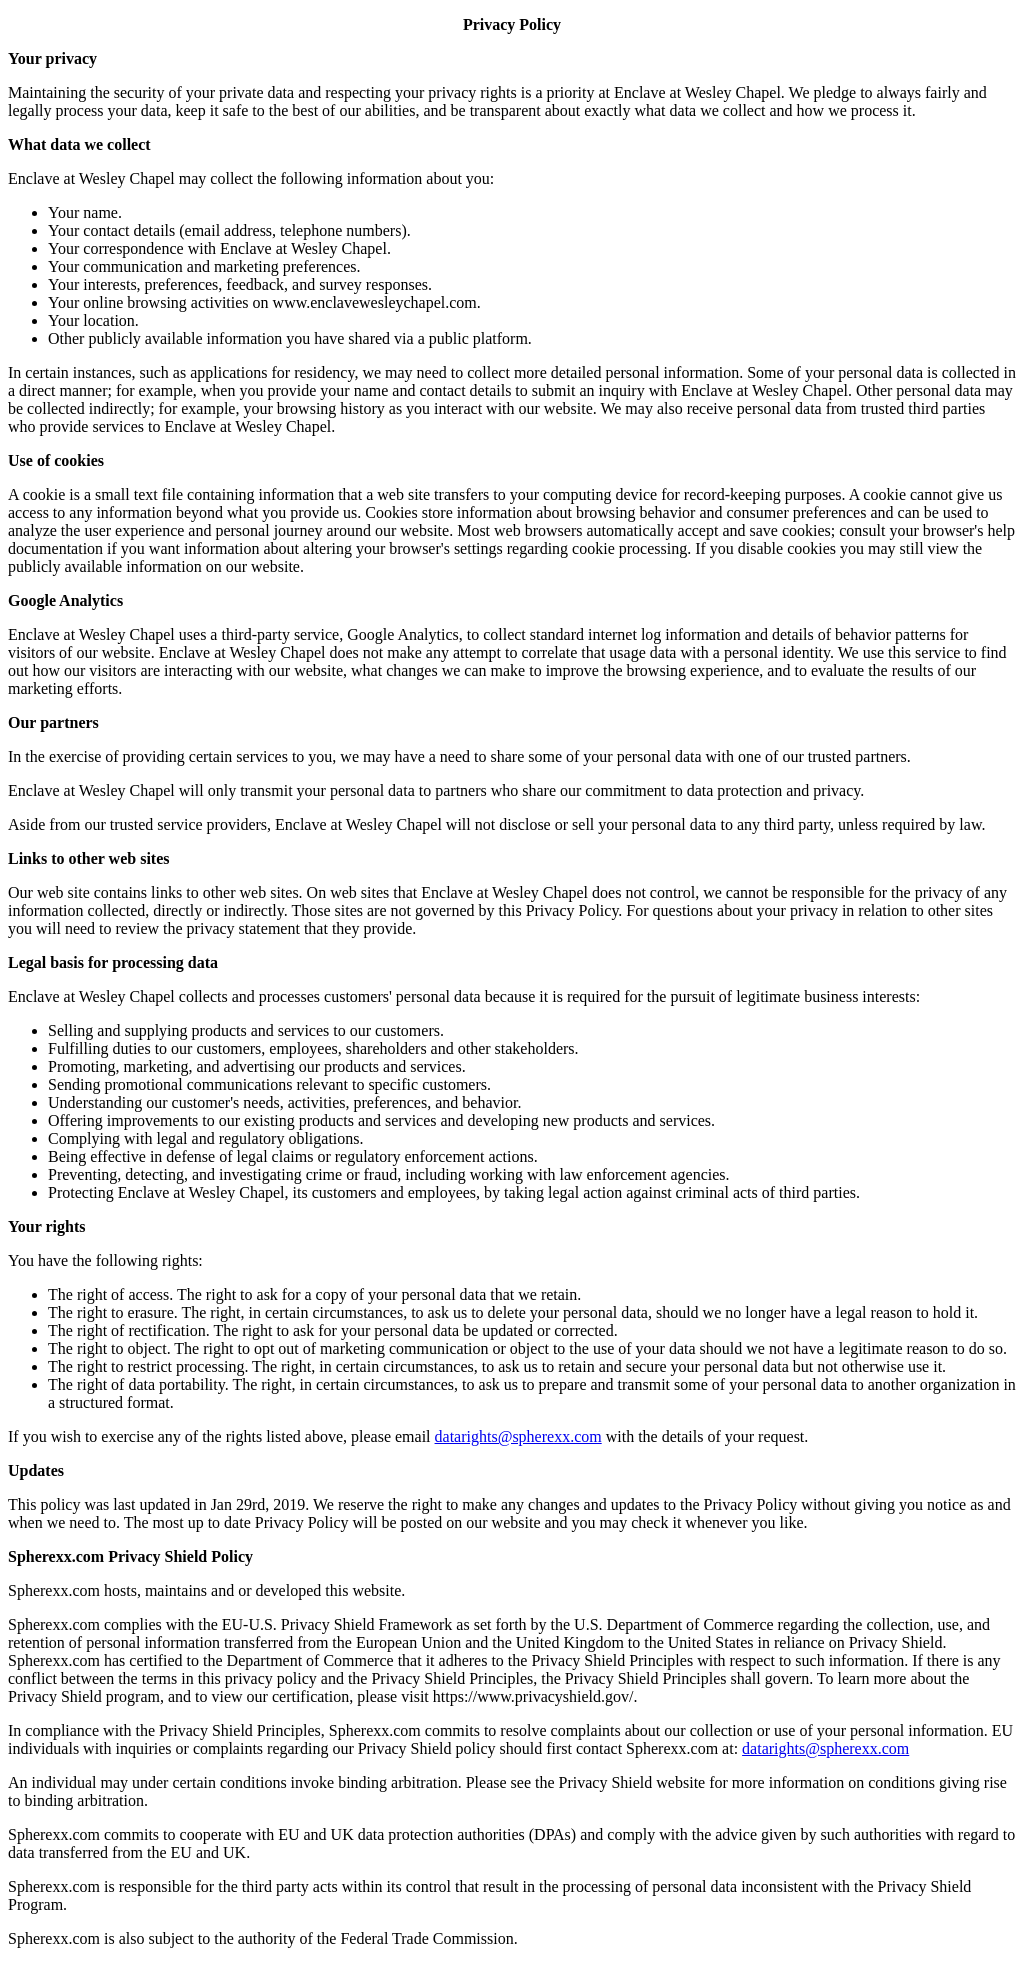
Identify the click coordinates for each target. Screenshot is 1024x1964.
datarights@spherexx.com (518, 1436)
